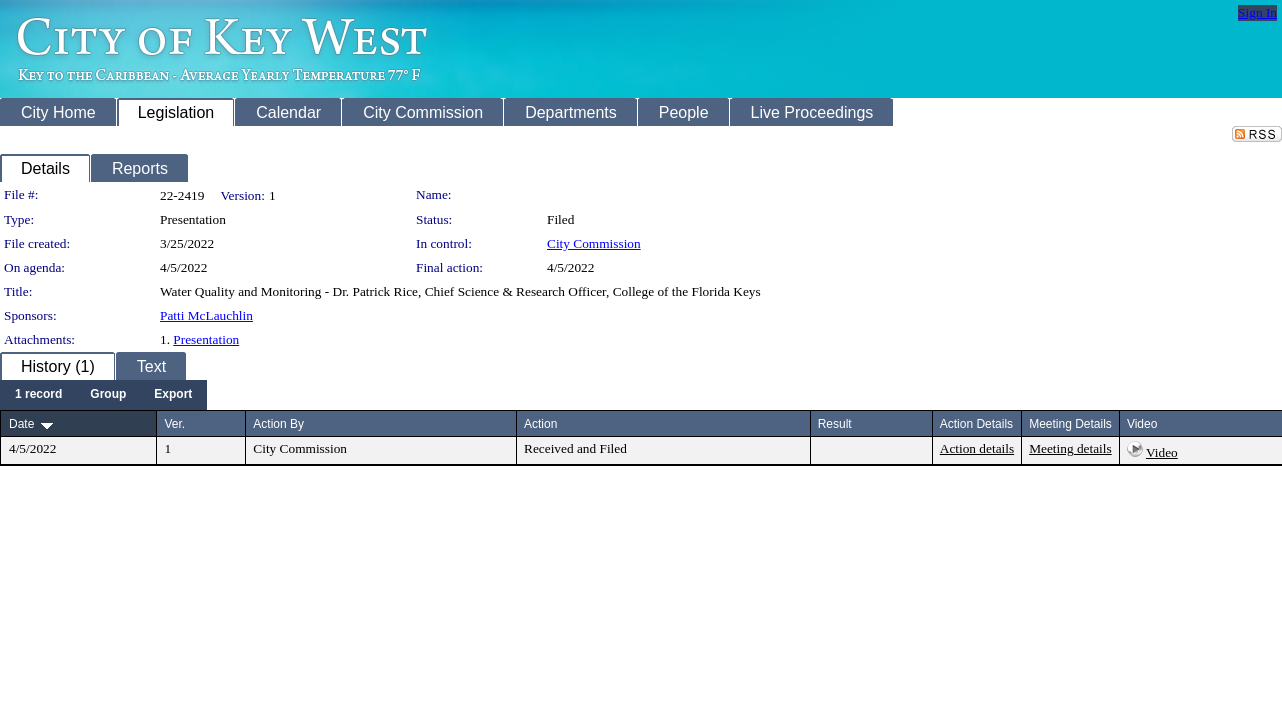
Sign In (1257, 12)
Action (540, 424)
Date (21, 424)
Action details (977, 448)
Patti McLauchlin (206, 315)
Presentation (206, 339)
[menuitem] (38, 395)
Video (1162, 452)
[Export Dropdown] (173, 395)
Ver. (174, 424)
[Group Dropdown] (108, 395)
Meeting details (1070, 448)
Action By (278, 424)
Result (835, 424)
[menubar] (103, 395)
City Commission (594, 243)
